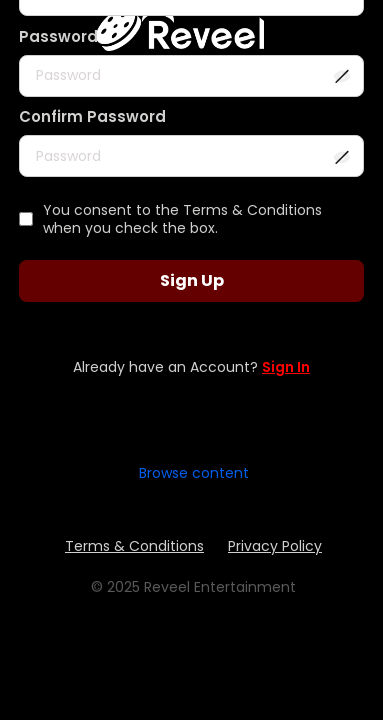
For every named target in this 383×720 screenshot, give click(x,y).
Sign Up (192, 280)
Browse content (194, 473)
